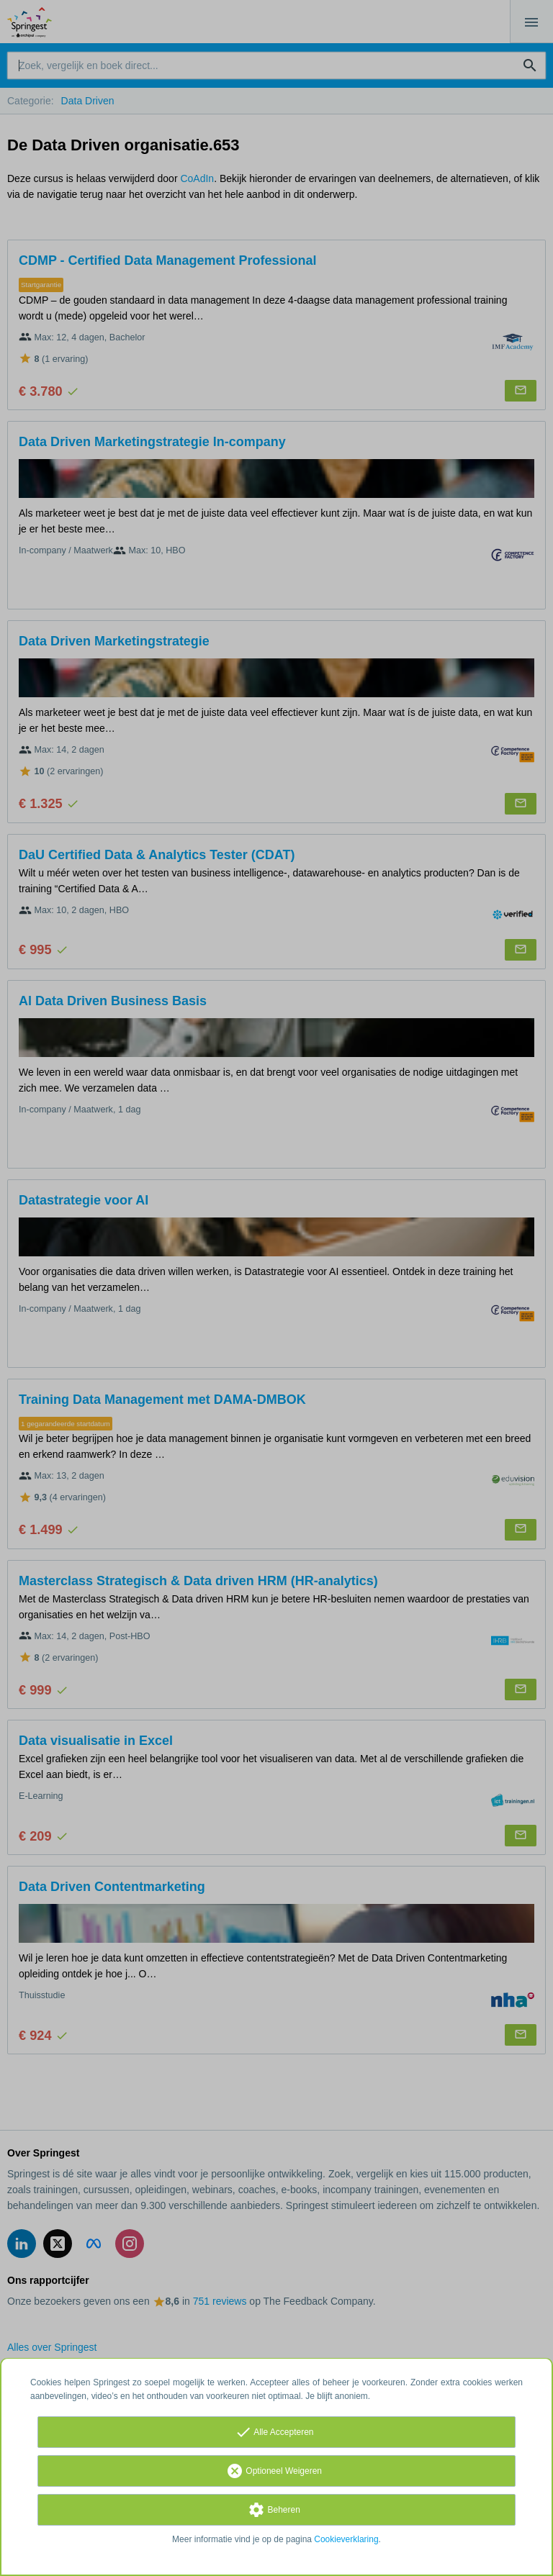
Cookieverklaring (346, 2539)
